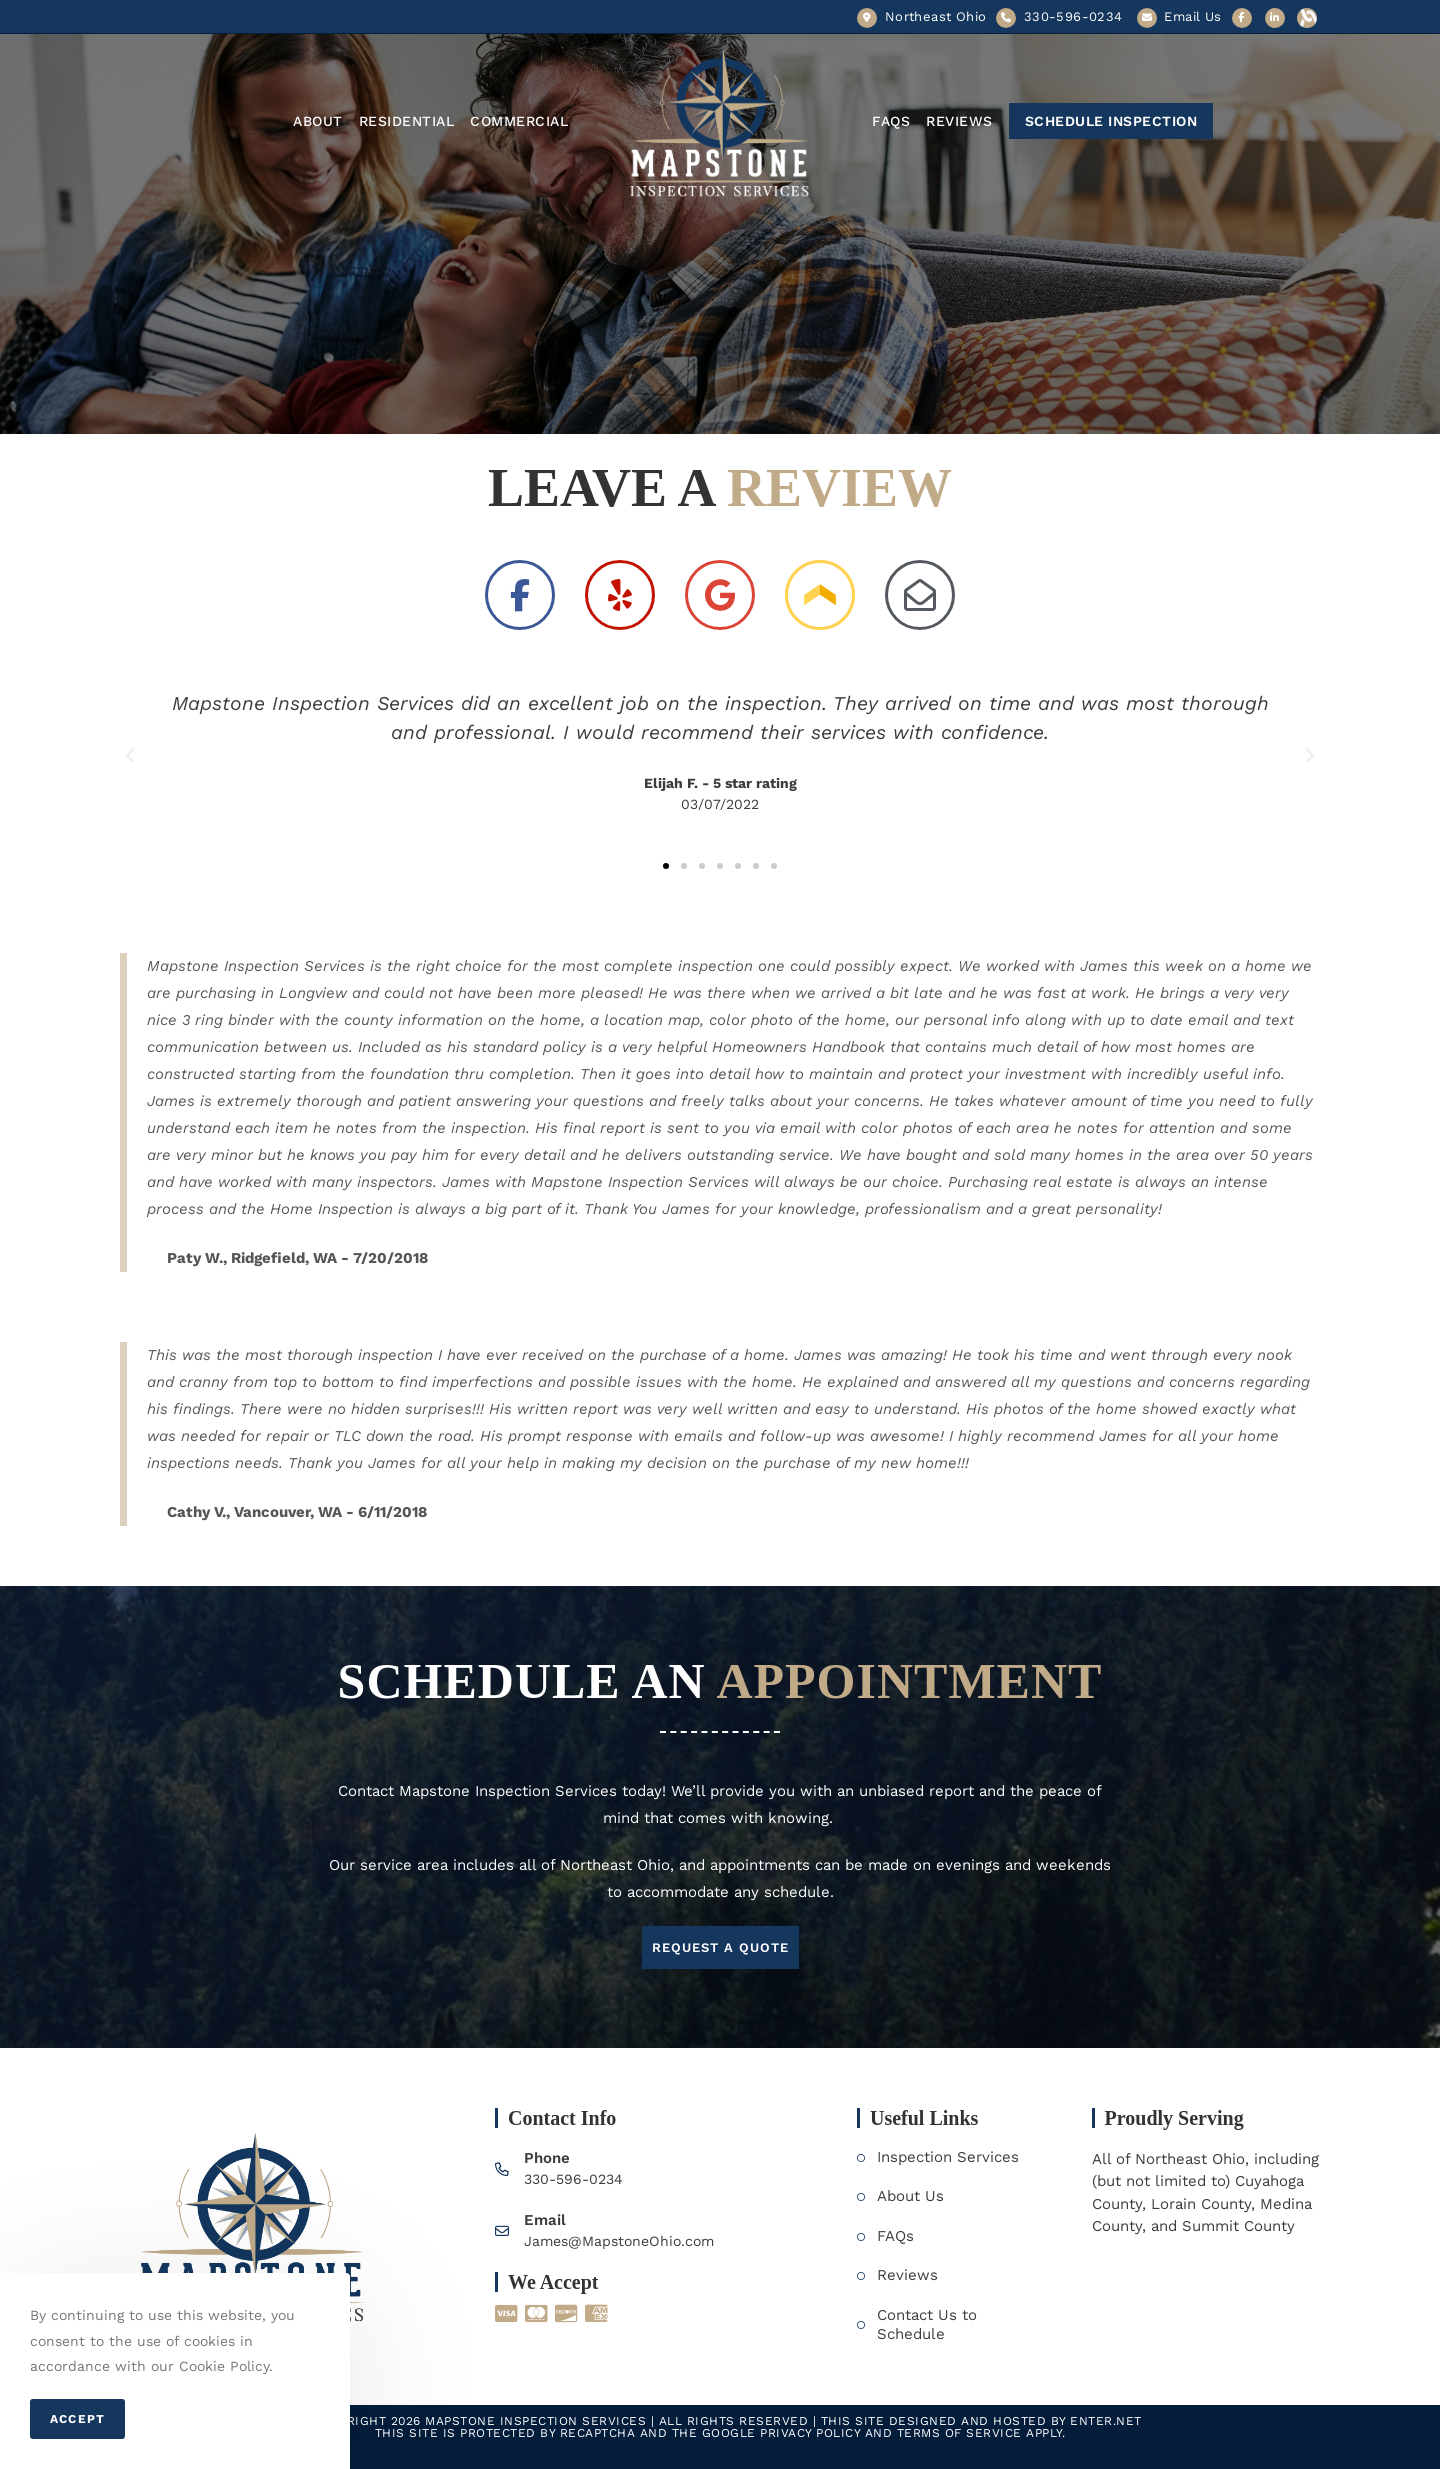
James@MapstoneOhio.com (624, 2241)
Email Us (1192, 16)
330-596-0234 (577, 2179)
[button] (666, 866)
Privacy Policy (810, 2433)
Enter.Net (1106, 2421)
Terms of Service (959, 2433)
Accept (77, 2419)
